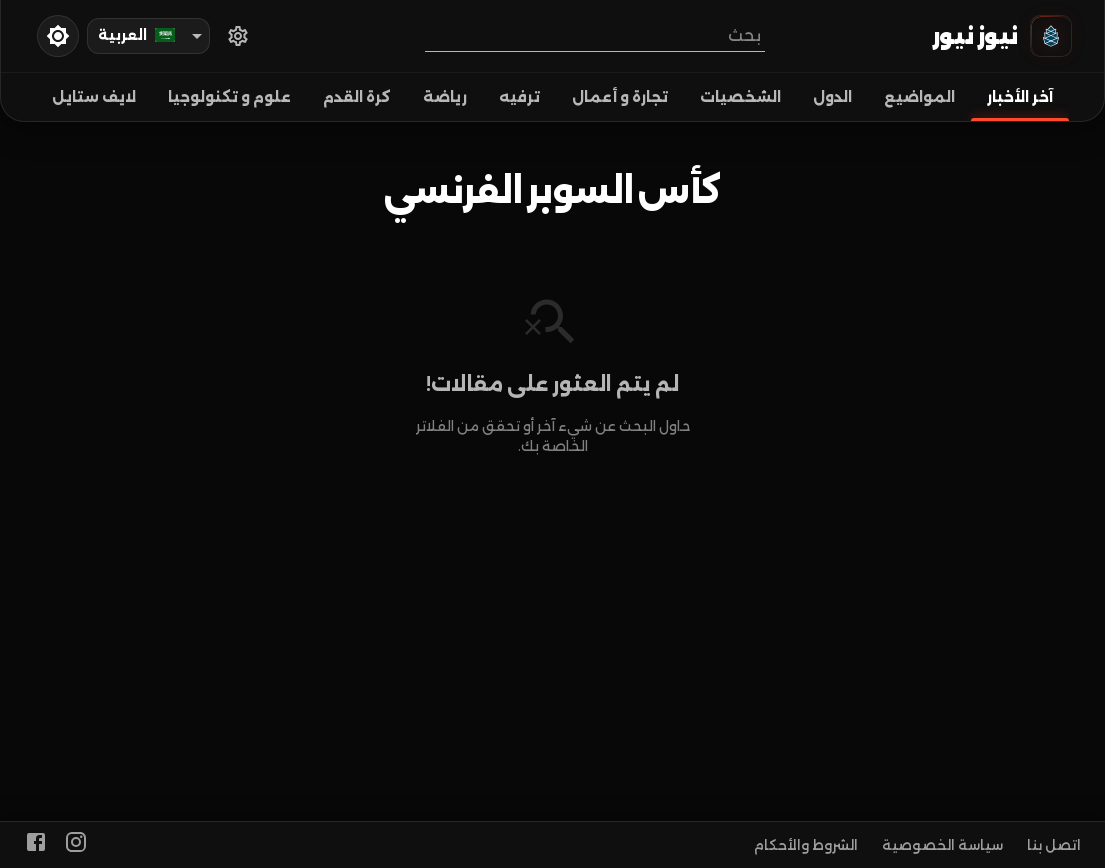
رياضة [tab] (445, 97)
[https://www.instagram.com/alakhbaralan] (76, 845)
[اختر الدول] (238, 36)
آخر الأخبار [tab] (1020, 97)
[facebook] (36, 845)
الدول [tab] (832, 97)
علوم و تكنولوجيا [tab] (229, 97)
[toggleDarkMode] (58, 36)
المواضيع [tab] (919, 97)
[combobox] (595, 35)
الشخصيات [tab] (740, 97)
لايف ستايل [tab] (94, 97)
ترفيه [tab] (519, 97)
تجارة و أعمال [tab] (620, 97)
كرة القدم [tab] (357, 97)
